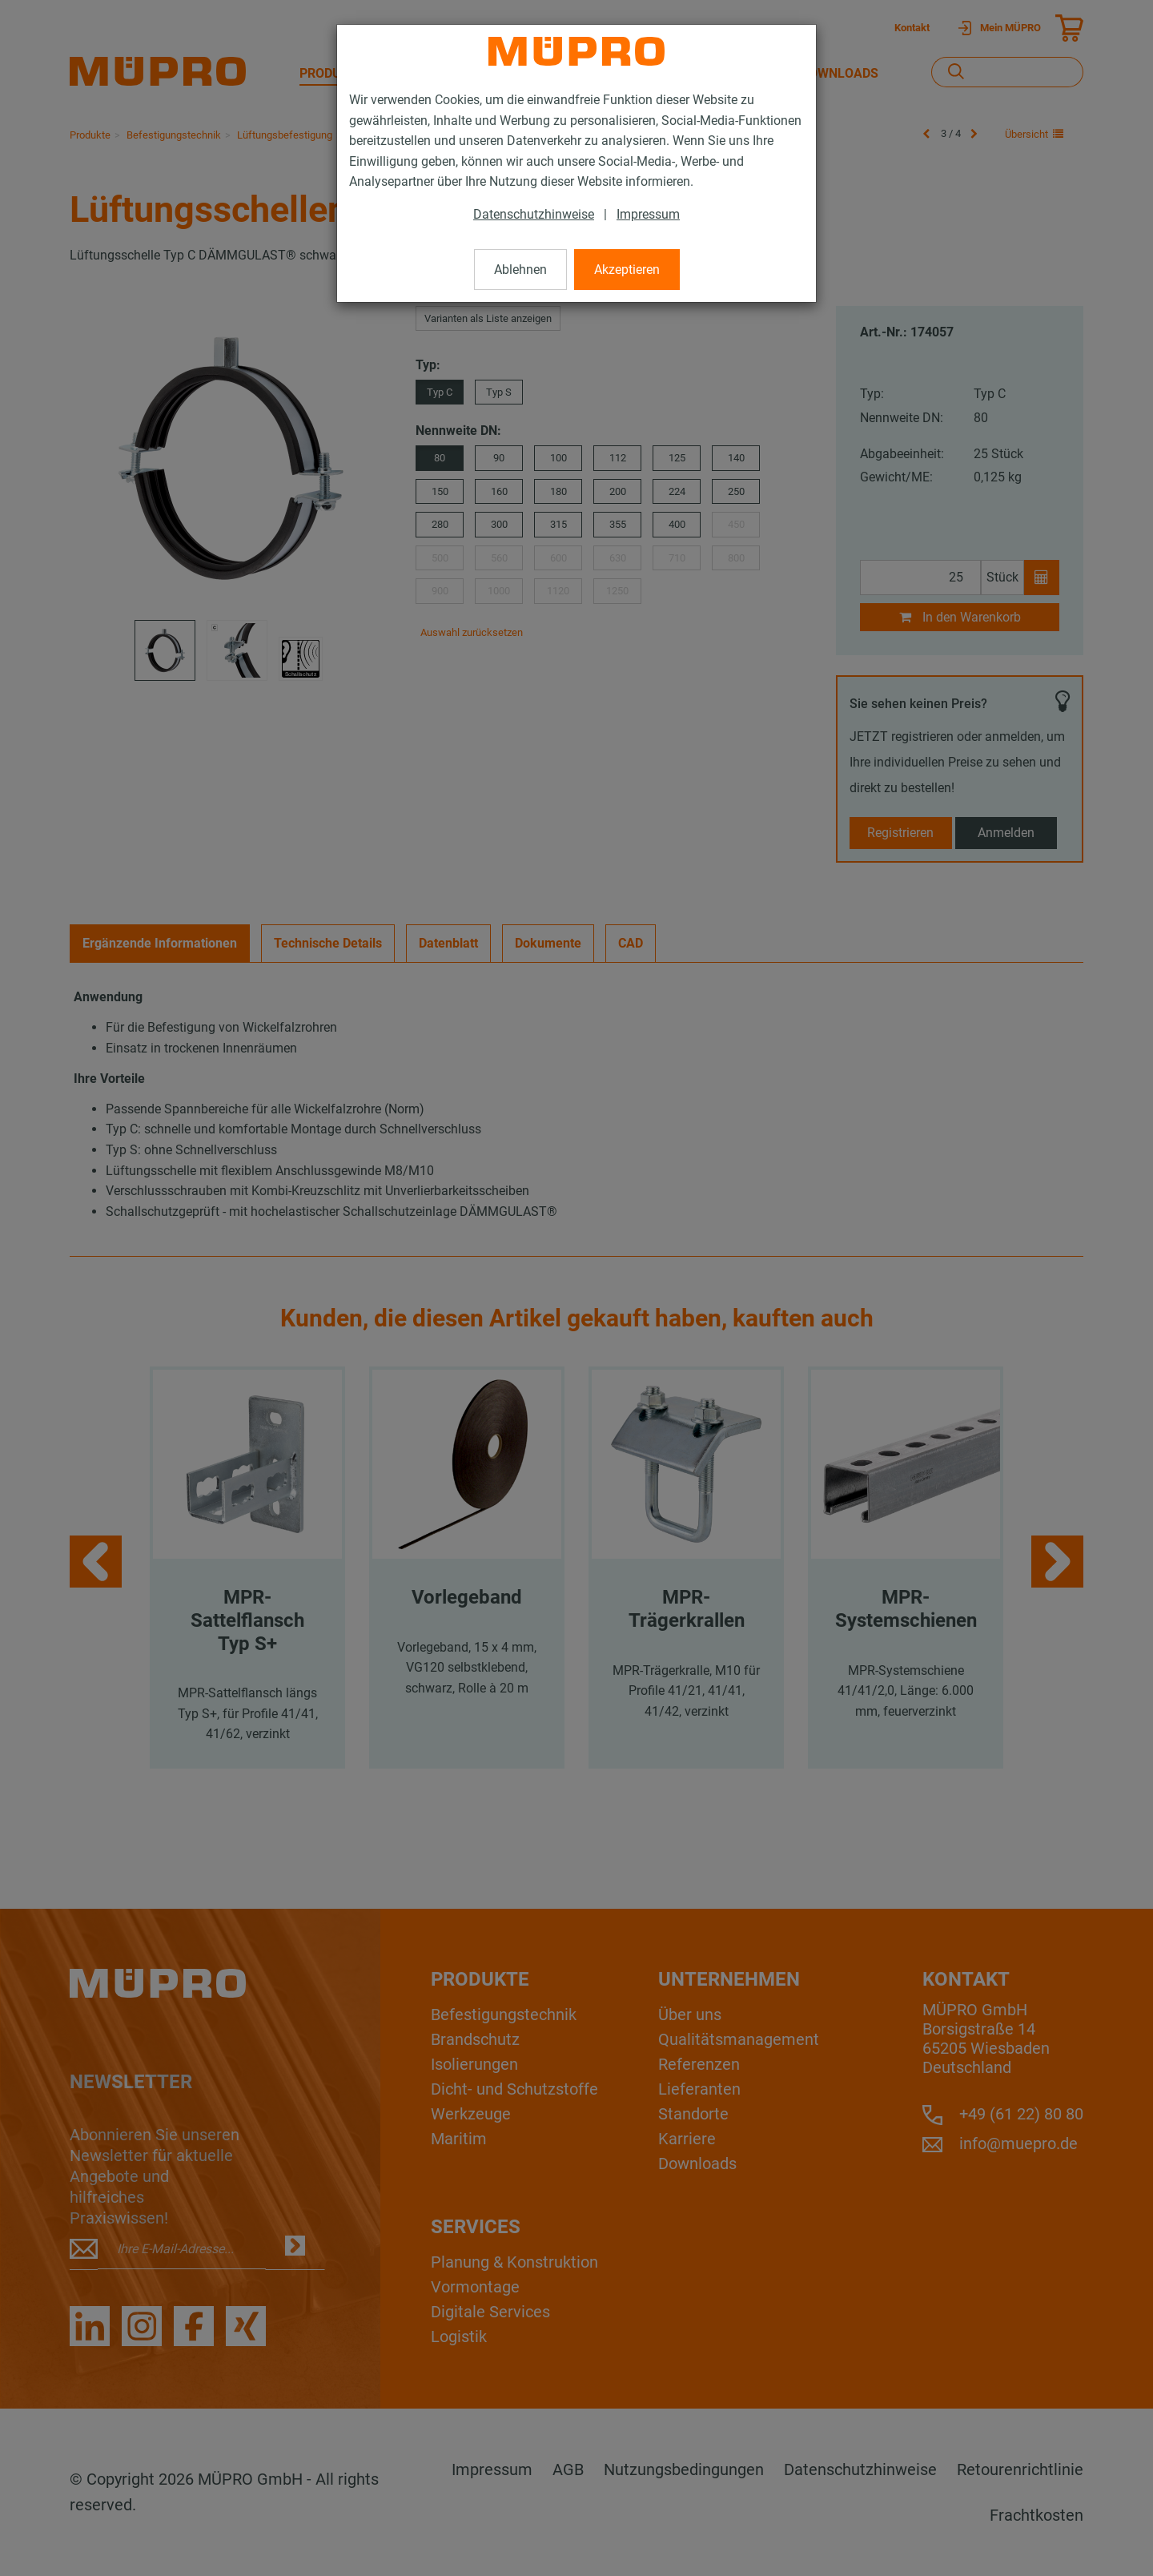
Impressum (648, 214)
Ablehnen (520, 269)
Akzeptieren (627, 269)
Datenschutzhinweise (533, 214)
